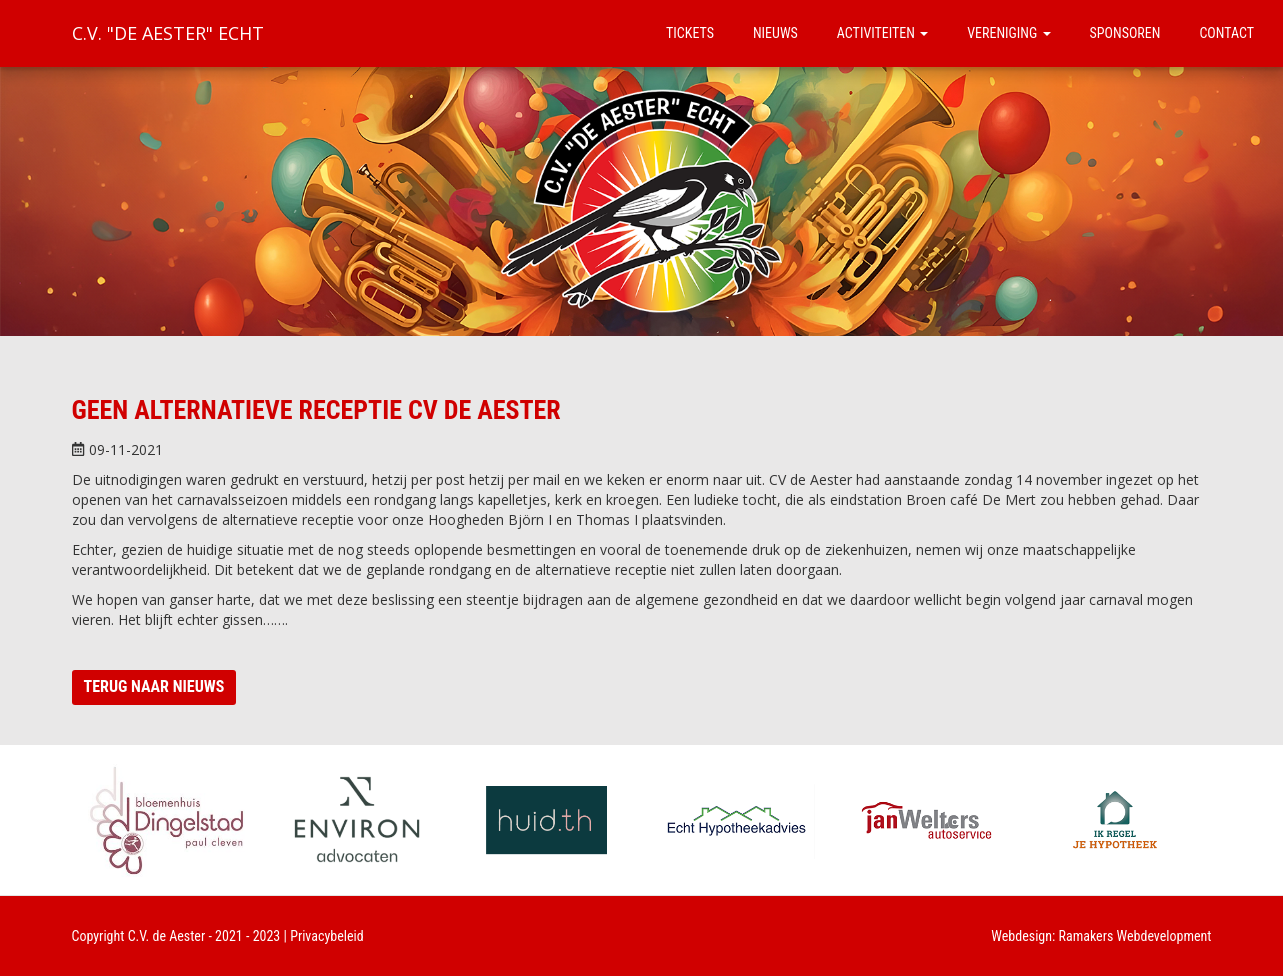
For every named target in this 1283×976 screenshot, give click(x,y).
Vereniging (1008, 33)
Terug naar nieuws (154, 686)
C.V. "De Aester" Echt (168, 33)
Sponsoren (1125, 33)
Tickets (690, 33)
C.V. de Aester (167, 936)
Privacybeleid (327, 936)
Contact (1226, 33)
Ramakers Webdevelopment (1135, 936)
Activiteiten (882, 33)
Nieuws (775, 33)
